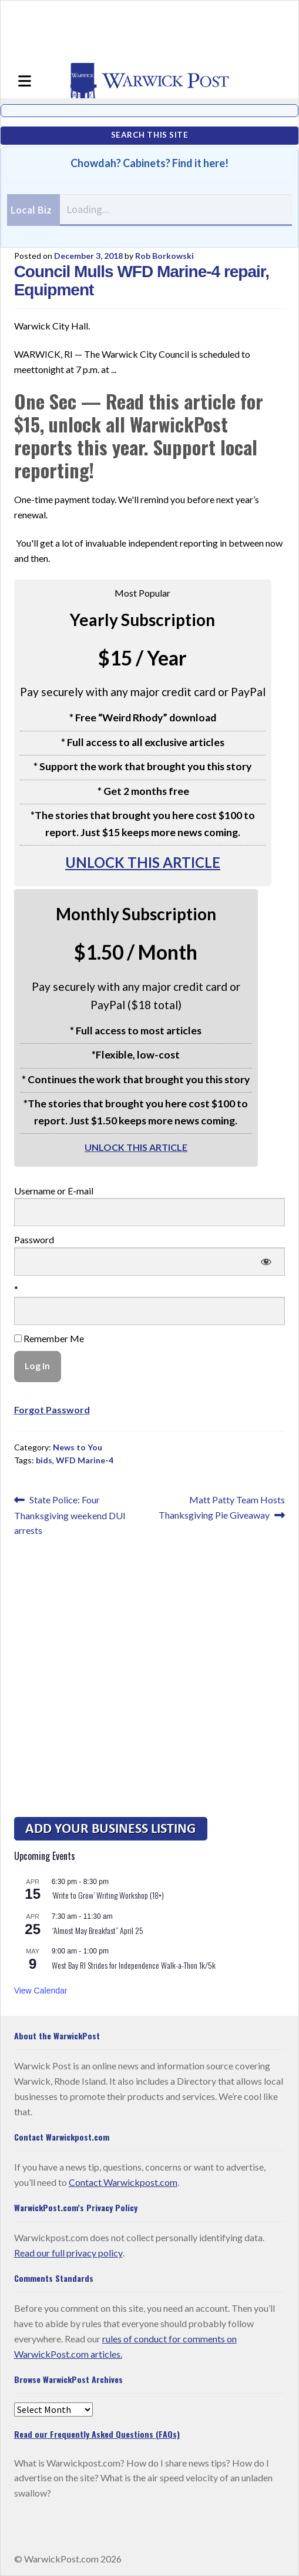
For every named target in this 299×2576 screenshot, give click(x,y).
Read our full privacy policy (68, 2252)
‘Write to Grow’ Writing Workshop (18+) (108, 1895)
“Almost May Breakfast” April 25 (97, 1930)
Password (34, 1239)
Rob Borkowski (164, 256)
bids (44, 1460)
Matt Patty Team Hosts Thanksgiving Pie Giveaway (222, 1506)
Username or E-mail (53, 1190)
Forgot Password (52, 1409)
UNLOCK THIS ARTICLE (142, 862)
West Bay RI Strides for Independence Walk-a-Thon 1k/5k (134, 1965)
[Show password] (266, 1261)
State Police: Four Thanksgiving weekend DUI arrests (70, 1514)
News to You (77, 1447)
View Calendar (41, 1990)
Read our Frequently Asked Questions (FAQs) (97, 2434)
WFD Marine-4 (84, 1460)
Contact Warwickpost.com (123, 2182)
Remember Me (49, 1338)
